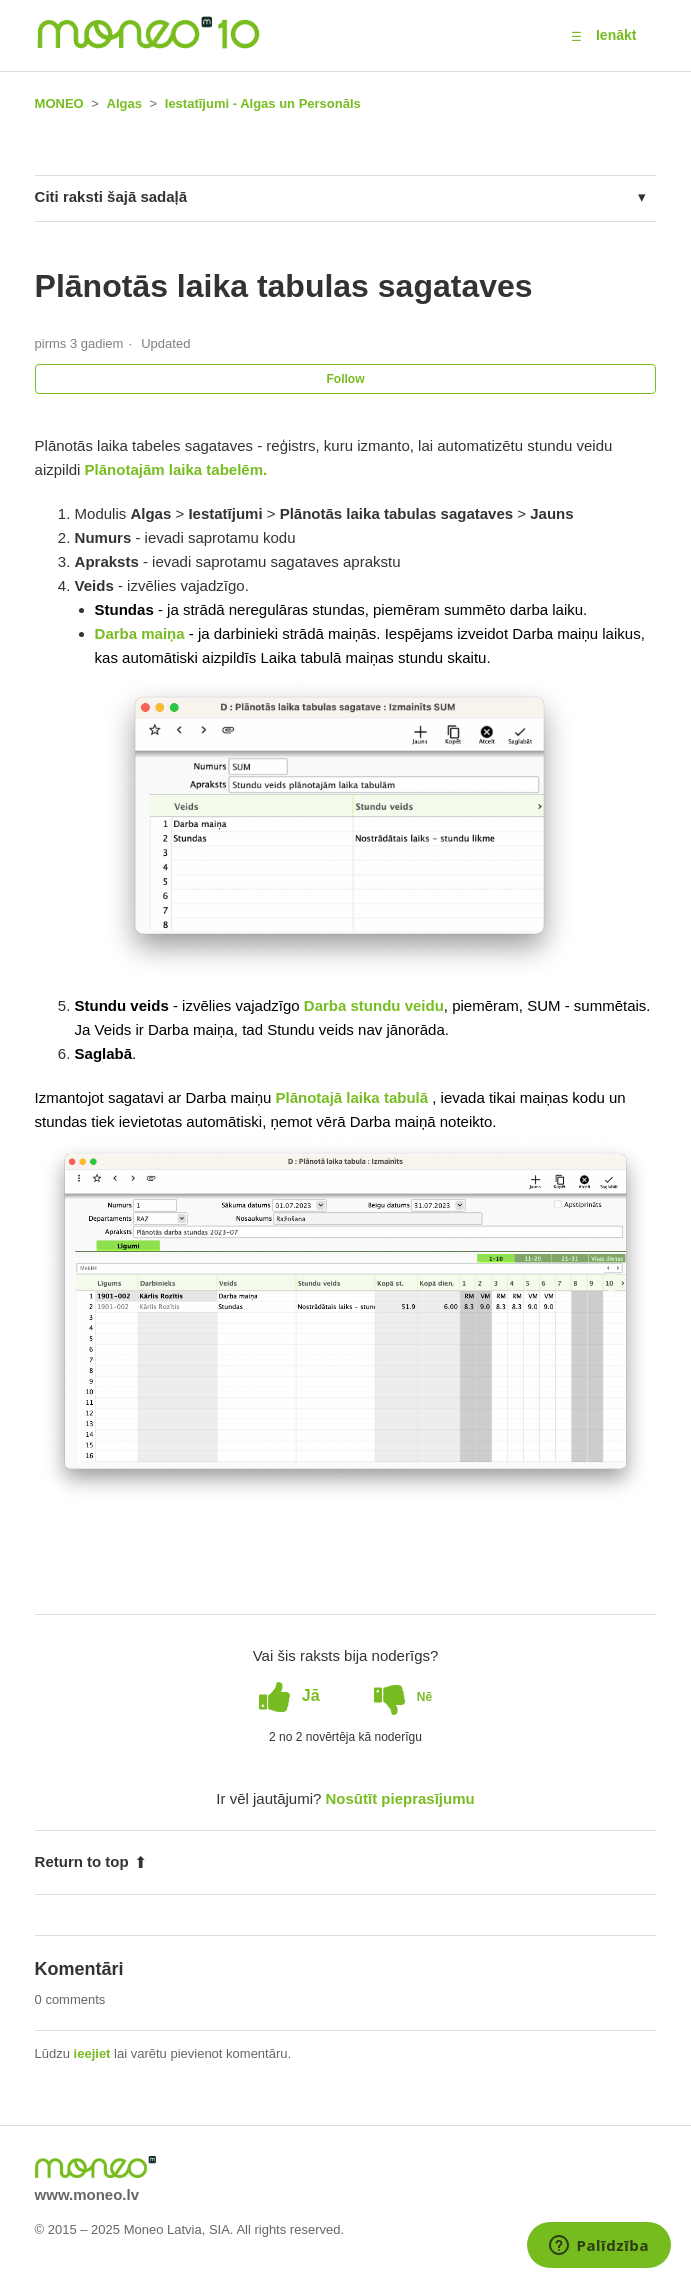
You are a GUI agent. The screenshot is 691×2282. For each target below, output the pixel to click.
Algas (124, 103)
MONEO (59, 103)
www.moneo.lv (87, 2194)
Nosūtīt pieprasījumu (400, 1798)
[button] (576, 36)
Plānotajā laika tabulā (354, 1097)
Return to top (91, 1861)
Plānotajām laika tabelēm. (176, 469)
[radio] (289, 1696)
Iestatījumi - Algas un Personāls (263, 103)
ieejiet (92, 2053)
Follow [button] (346, 379)
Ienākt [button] (616, 35)
